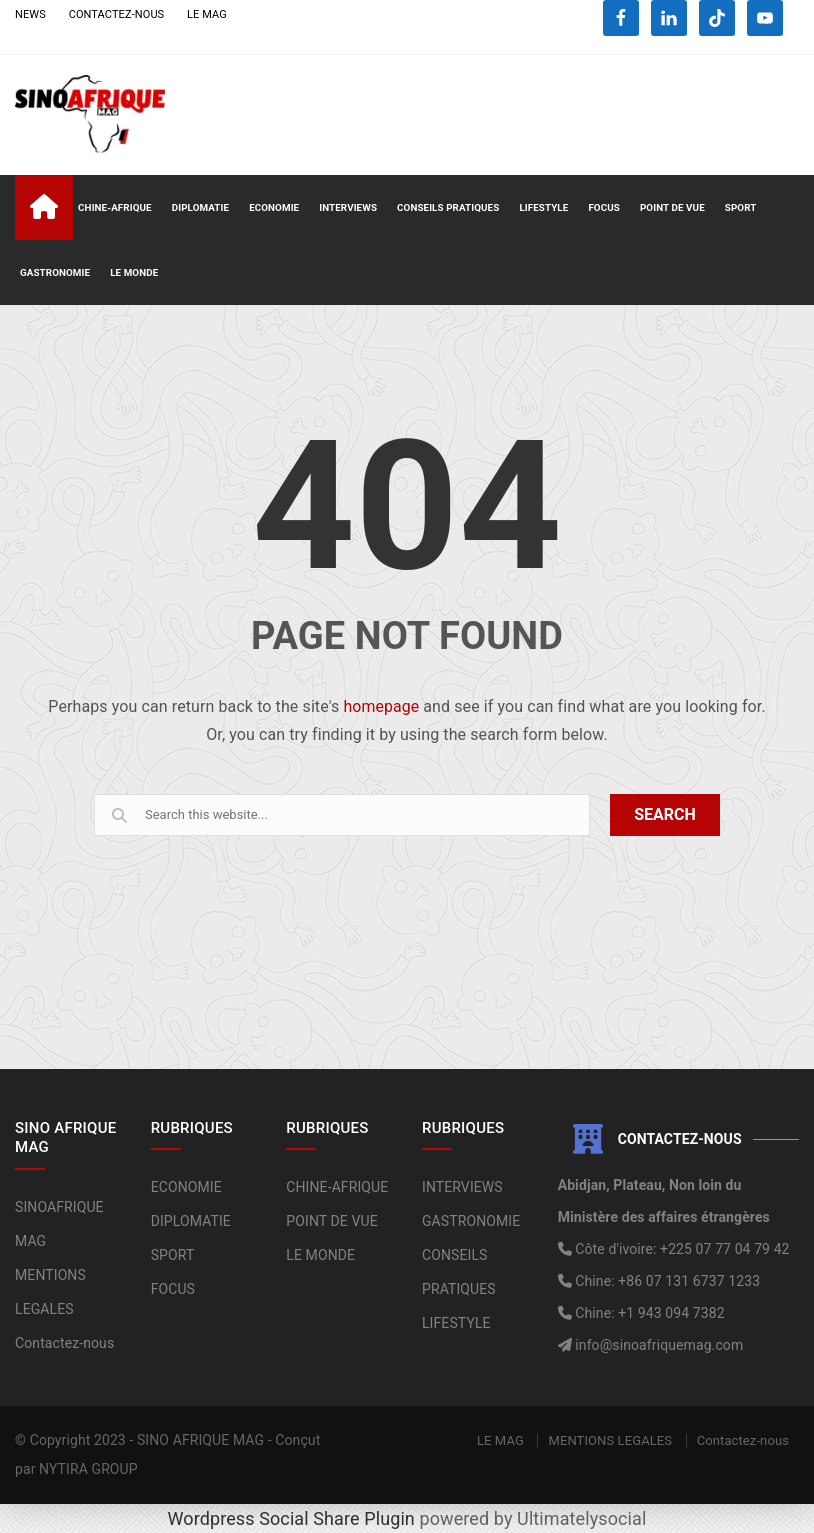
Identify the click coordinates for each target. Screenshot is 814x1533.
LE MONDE (134, 272)
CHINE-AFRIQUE (115, 207)
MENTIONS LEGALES (610, 1440)
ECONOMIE (274, 207)
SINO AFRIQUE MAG (200, 1440)
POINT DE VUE (672, 207)
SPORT (741, 207)
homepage (381, 706)
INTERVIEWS (348, 207)
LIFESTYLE (543, 207)
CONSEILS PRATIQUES (448, 207)
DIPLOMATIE (200, 207)
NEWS (30, 14)
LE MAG (207, 14)
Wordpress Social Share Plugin (294, 1518)
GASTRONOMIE (55, 272)
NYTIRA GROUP (88, 1469)
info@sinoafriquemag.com (658, 1345)
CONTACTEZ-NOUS (117, 14)
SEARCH (665, 814)
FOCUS (604, 207)
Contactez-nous (64, 1343)
